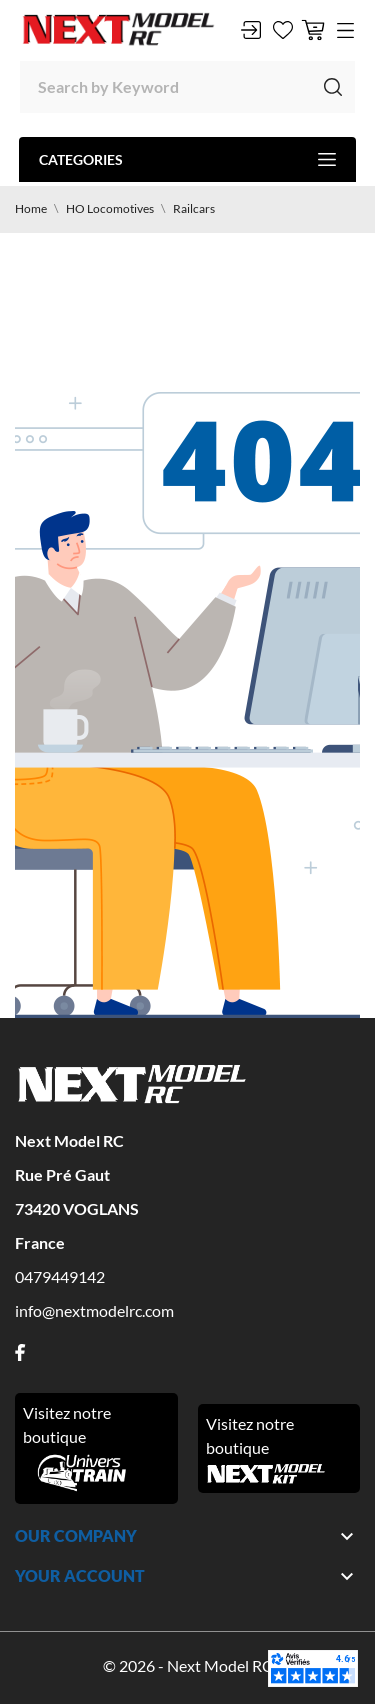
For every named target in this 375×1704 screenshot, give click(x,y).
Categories (187, 159)
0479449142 (60, 1276)
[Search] (187, 87)
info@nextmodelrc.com (94, 1310)
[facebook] (20, 1352)
